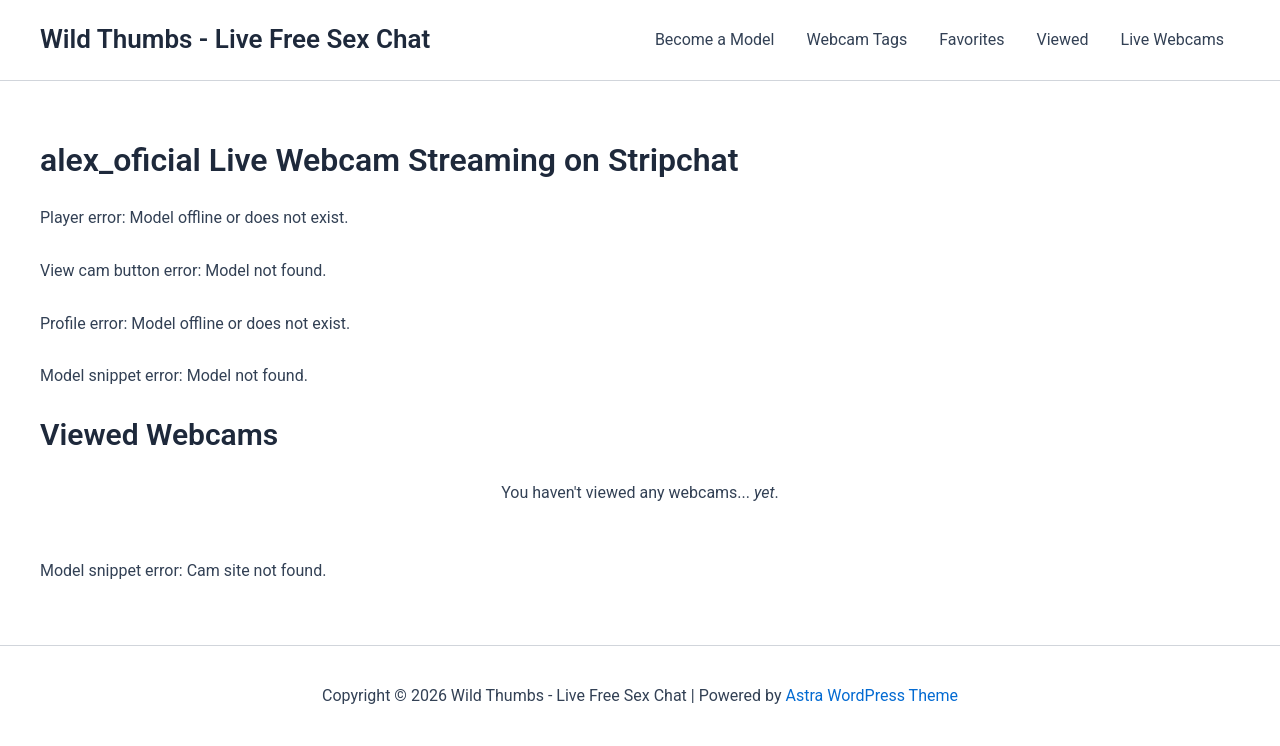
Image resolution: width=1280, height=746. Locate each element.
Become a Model (715, 39)
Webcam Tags (856, 39)
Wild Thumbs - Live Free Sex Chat (235, 39)
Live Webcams (1172, 39)
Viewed (1063, 39)
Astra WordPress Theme (871, 695)
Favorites (971, 39)
